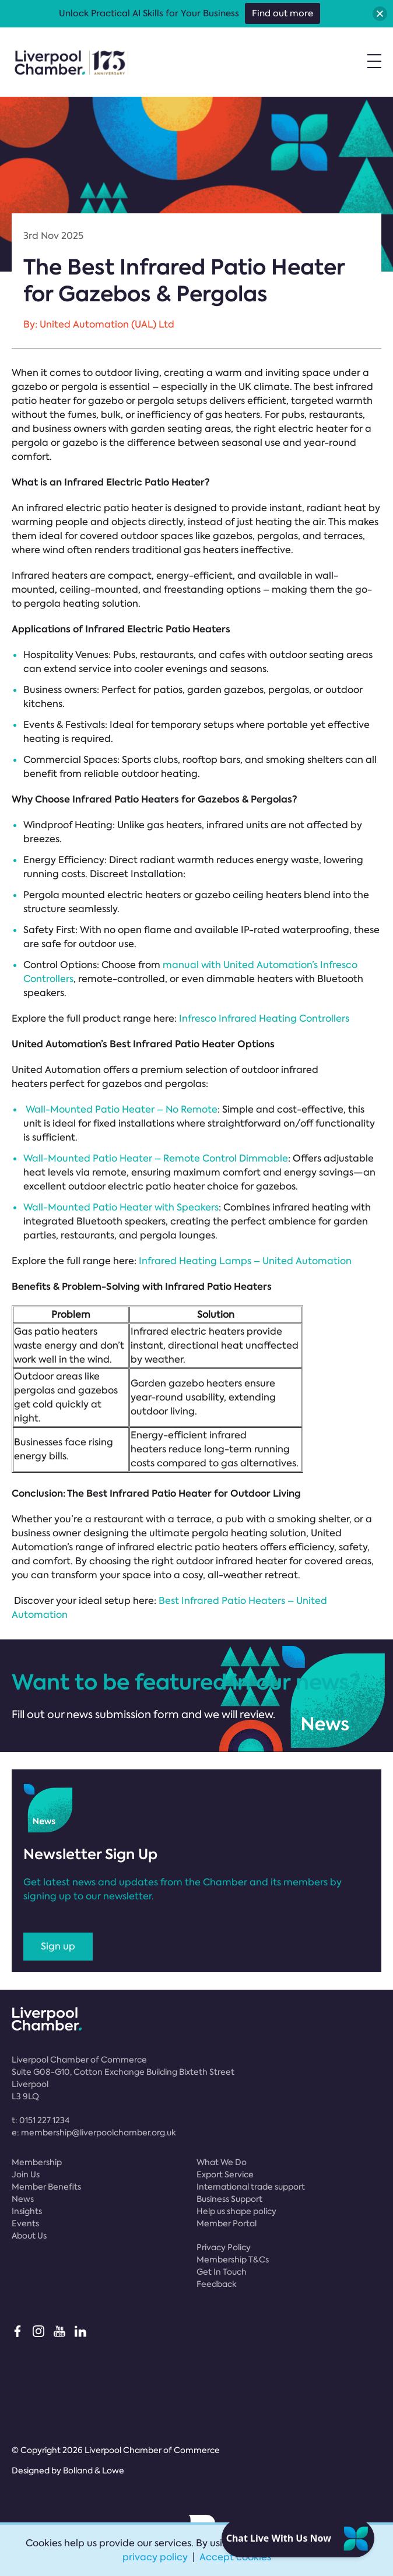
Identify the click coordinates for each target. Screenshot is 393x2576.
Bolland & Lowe (93, 2470)
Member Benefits (46, 2186)
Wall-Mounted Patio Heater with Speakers (121, 1207)
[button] (380, 13)
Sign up (58, 1946)
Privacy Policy (223, 2247)
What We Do (221, 2162)
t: (40, 2120)
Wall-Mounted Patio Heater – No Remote (121, 1109)
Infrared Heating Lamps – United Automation (245, 1261)
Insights (27, 2211)
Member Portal (226, 2223)
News (23, 2199)
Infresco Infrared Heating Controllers (264, 1018)
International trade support (250, 2186)
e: (94, 2132)
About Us (29, 2235)
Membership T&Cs (232, 2259)
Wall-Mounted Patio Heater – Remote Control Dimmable (155, 1158)
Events (25, 2223)
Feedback (216, 2284)
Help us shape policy (236, 2211)
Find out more (282, 13)
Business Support (229, 2199)
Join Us (26, 2174)
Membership (37, 2162)
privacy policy (155, 2557)
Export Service (225, 2174)
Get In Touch (221, 2272)
